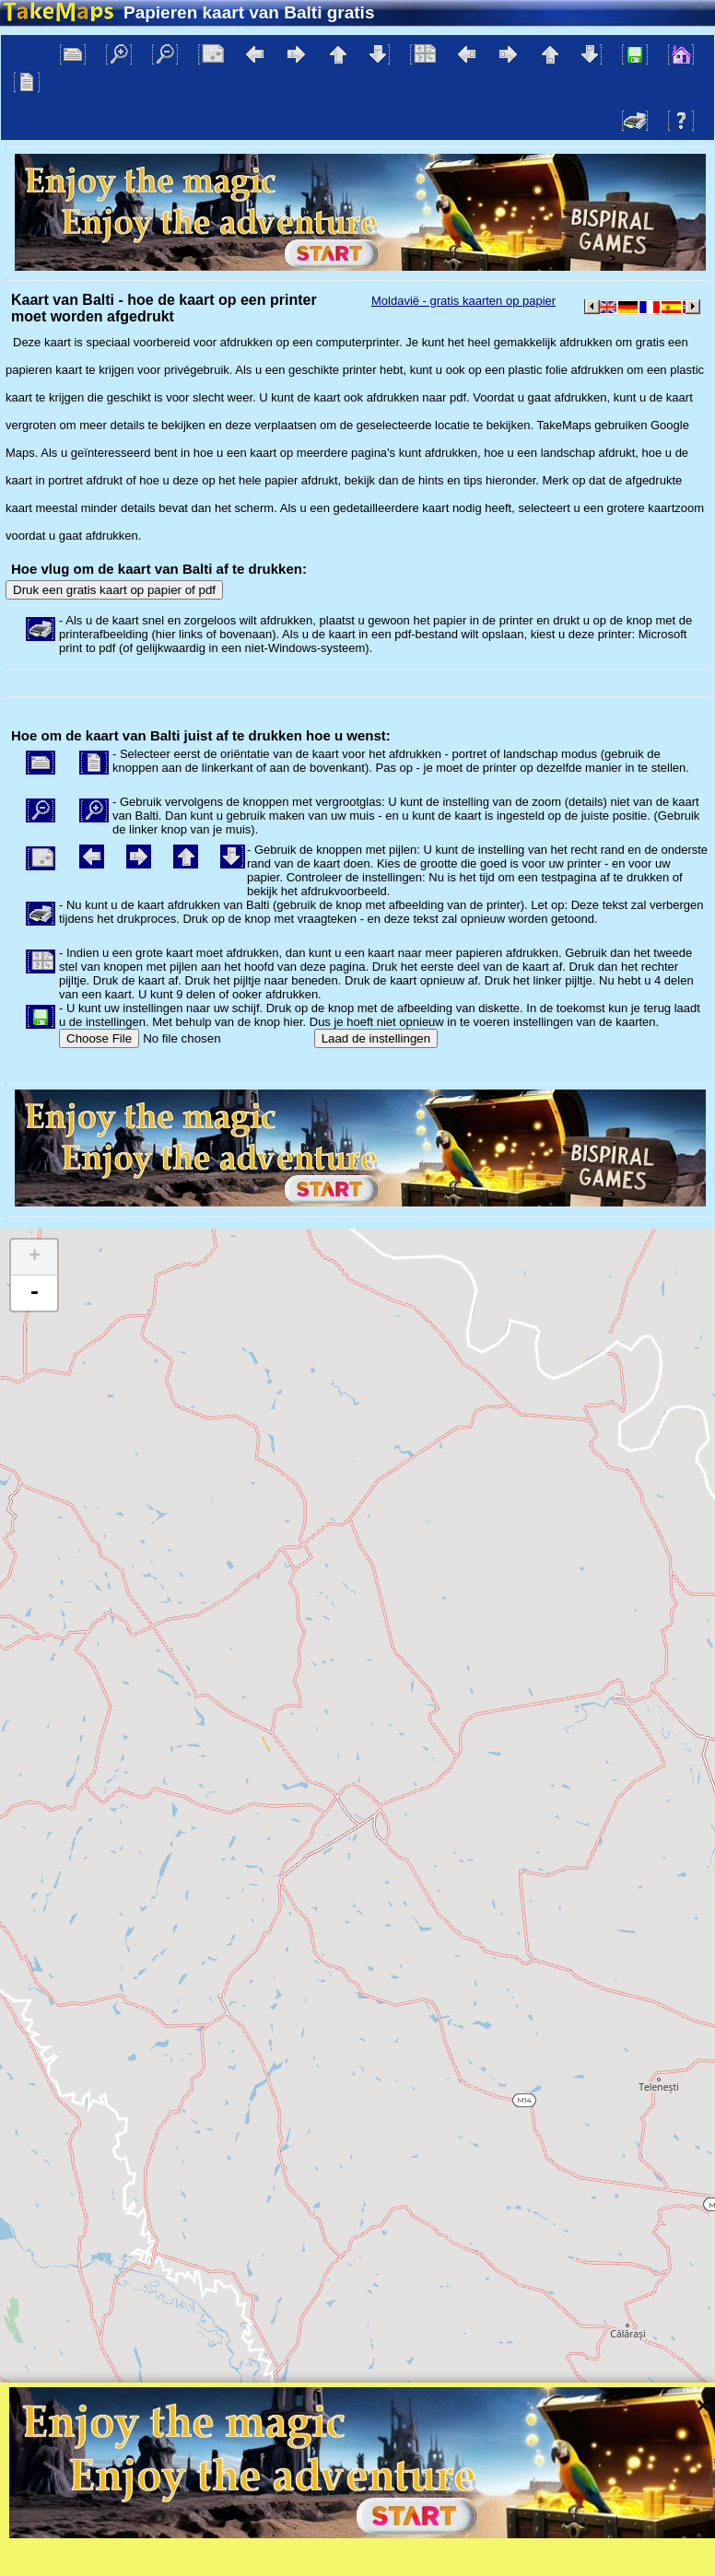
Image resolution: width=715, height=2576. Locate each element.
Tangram (521, 2427)
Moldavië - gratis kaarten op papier (463, 301)
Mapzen (683, 2427)
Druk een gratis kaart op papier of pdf (114, 590)
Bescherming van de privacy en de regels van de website (473, 2451)
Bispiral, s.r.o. (189, 2451)
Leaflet (459, 2427)
